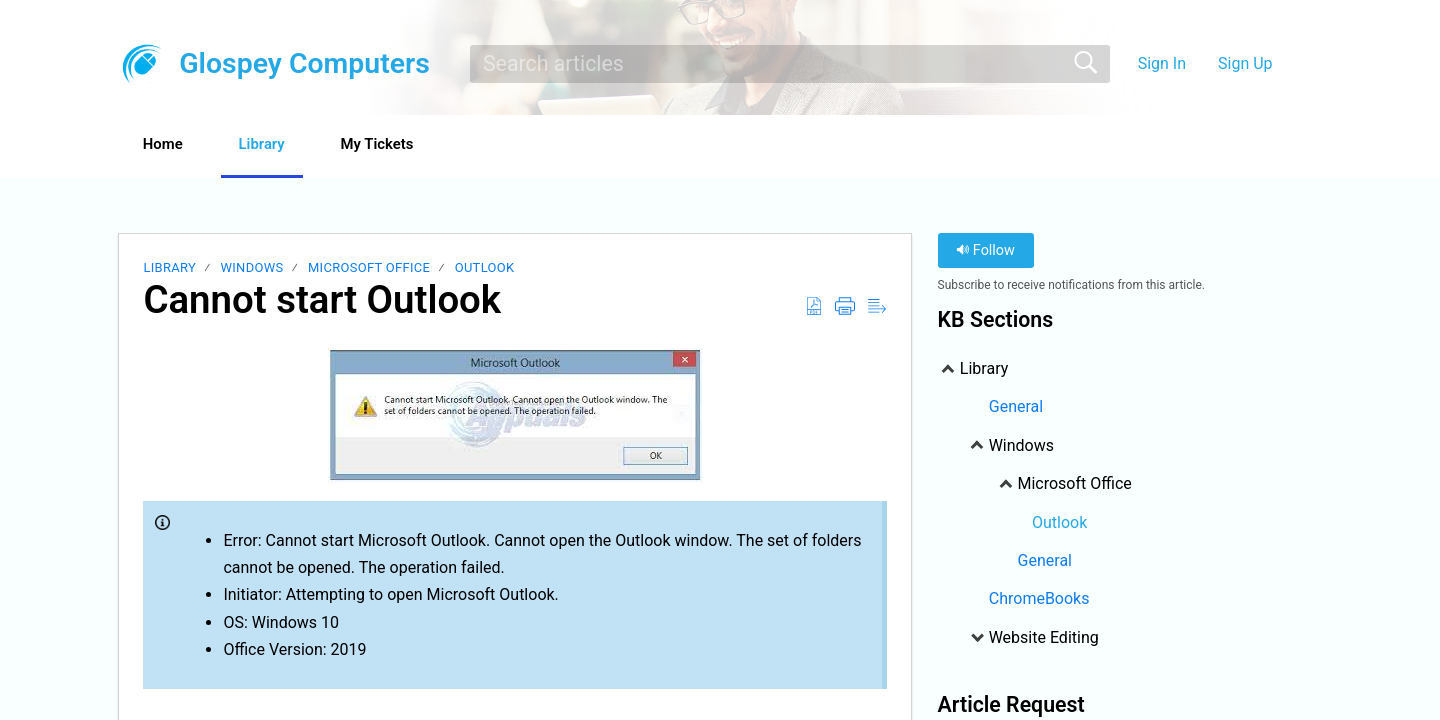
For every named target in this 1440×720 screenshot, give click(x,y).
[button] (540, 147)
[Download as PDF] (814, 308)
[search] (790, 64)
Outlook (485, 269)
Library (291, 145)
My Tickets (425, 145)
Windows (251, 269)
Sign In (1162, 63)
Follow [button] (985, 252)
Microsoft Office (369, 269)
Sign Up (1245, 63)
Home (174, 145)
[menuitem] (1297, 64)
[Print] (845, 308)
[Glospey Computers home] (142, 64)
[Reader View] (877, 308)
